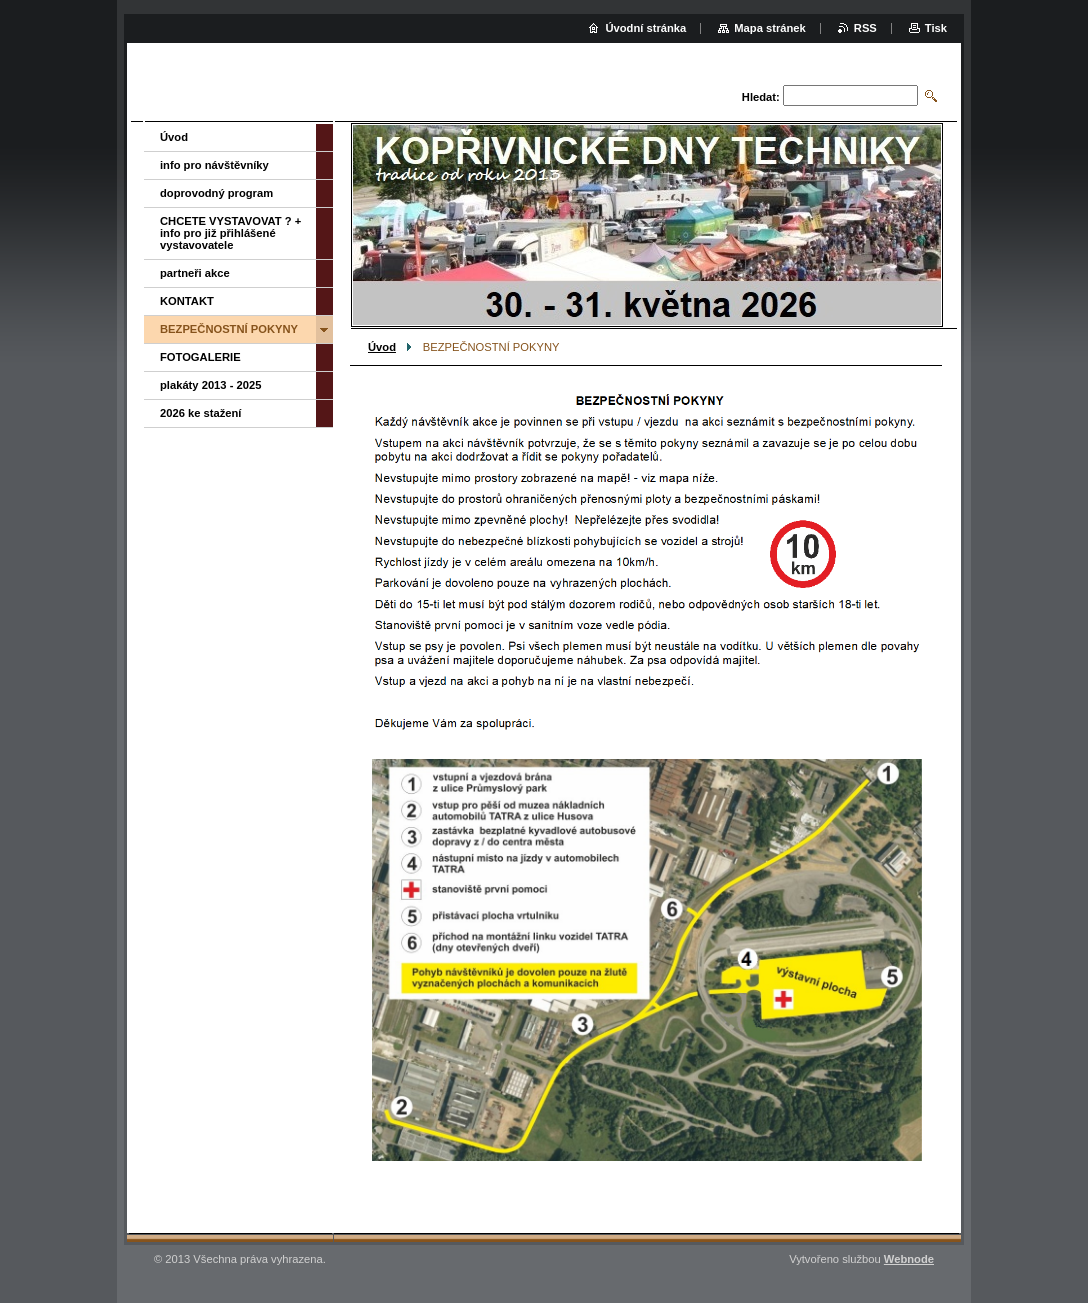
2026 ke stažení (200, 413)
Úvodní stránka (645, 28)
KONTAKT (187, 301)
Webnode (909, 1259)
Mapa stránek (770, 28)
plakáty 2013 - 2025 (210, 385)
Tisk (936, 28)
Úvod (382, 347)
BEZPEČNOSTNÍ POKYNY (229, 329)
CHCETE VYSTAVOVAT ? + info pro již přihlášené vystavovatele (230, 233)
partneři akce (195, 273)
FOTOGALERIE (200, 357)
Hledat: (761, 97)
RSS (865, 28)
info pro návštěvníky (214, 165)
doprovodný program (216, 193)
